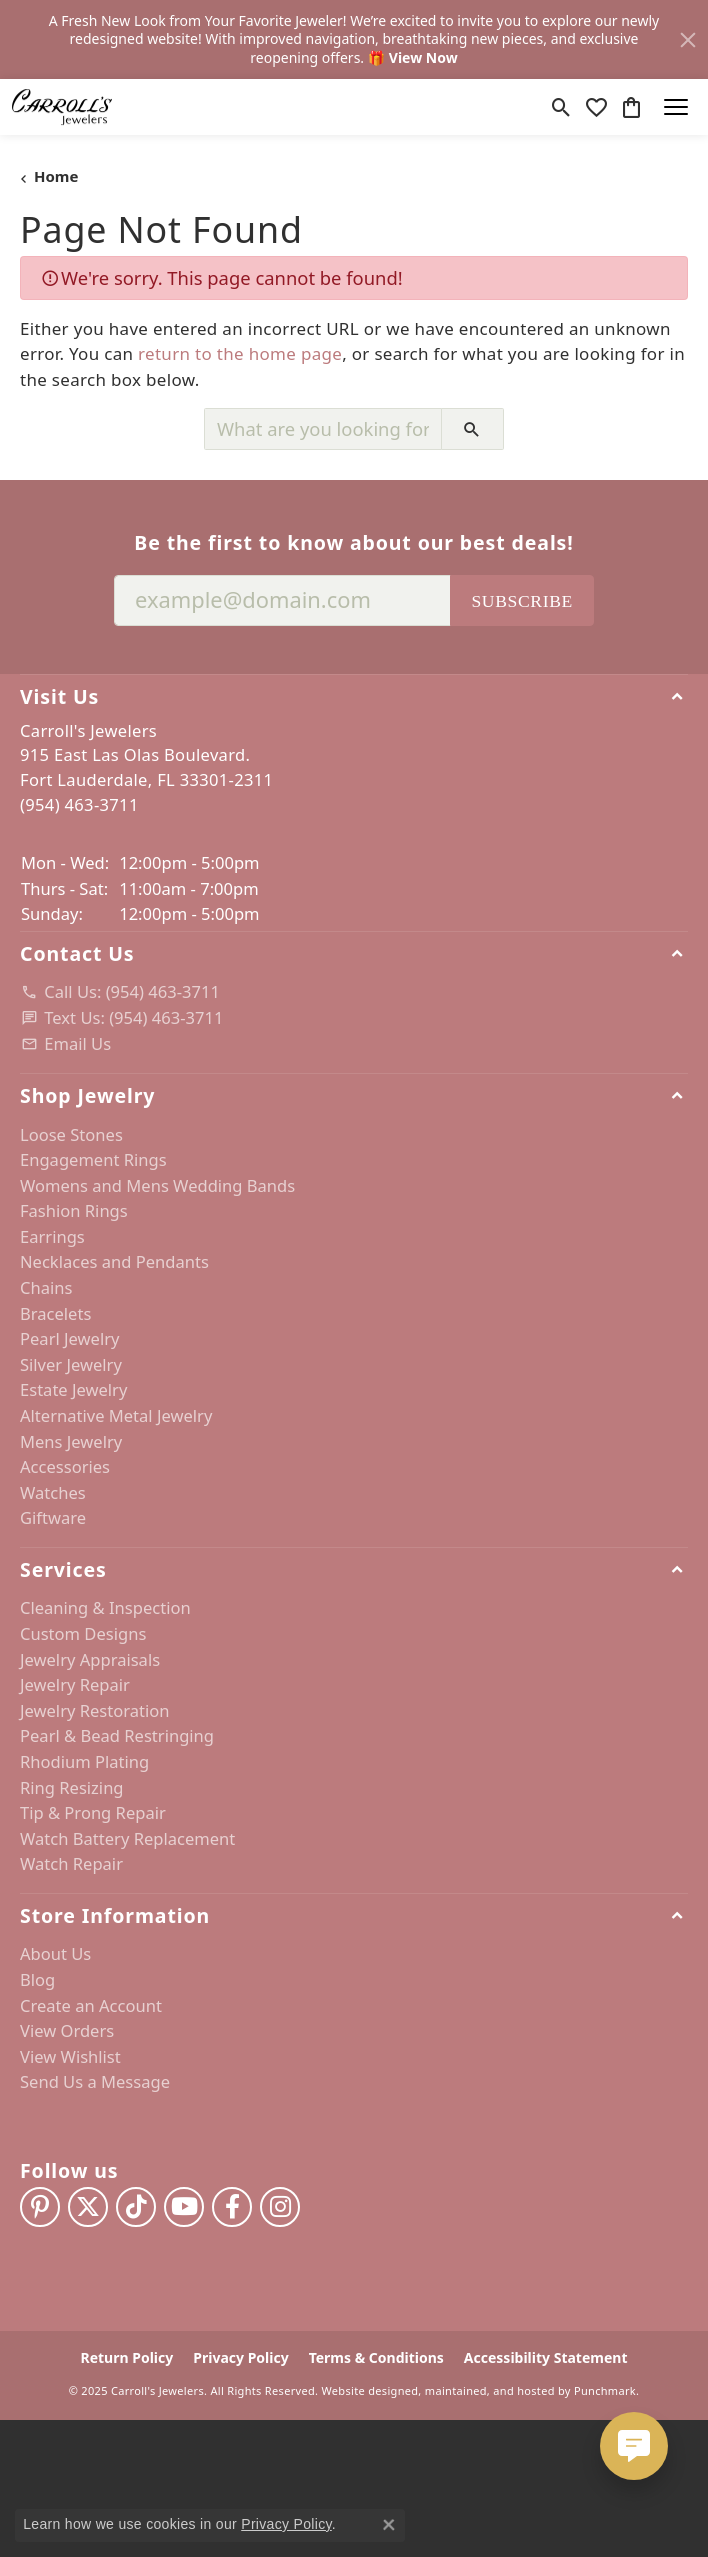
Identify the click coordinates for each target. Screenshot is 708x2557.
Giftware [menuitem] (53, 1518)
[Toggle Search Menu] (561, 107)
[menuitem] (354, 992)
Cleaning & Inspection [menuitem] (105, 1608)
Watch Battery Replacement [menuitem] (127, 1839)
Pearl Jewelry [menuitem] (69, 1339)
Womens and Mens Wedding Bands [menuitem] (157, 1186)
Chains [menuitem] (46, 1288)
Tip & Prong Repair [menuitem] (93, 1813)
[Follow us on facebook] (232, 2207)
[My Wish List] (596, 107)
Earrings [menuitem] (52, 1237)
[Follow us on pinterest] (40, 2207)
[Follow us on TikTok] (136, 2207)
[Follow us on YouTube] (184, 2207)
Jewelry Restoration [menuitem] (95, 1711)
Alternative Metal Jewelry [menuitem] (116, 1416)
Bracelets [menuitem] (55, 1314)
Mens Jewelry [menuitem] (71, 1442)
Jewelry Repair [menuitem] (75, 1685)
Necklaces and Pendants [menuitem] (114, 1262)
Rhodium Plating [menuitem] (84, 1762)
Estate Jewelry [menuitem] (73, 1390)
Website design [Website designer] (363, 2390)
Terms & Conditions (376, 2358)
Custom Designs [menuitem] (83, 1634)
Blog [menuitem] (37, 1980)
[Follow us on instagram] (280, 2207)
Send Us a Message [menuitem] (95, 2082)
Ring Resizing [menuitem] (72, 1788)
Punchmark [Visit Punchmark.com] (605, 2390)
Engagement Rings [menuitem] (93, 1160)
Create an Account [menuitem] (91, 2006)
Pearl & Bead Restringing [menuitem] (117, 1736)
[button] (354, 696)
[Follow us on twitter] (88, 2207)
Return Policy (127, 2358)
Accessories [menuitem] (65, 1467)
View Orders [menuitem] (67, 2031)
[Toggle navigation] (676, 107)
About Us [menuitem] (55, 1954)
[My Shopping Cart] (631, 107)
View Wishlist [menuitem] (70, 2057)
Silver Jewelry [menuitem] (71, 1365)
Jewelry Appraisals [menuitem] (90, 1660)
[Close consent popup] (389, 2525)
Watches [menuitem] (53, 1493)
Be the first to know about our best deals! (353, 542)
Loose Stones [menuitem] (71, 1134)
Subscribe (522, 601)
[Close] (688, 40)
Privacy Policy (240, 2358)
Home (56, 176)
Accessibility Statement (546, 2358)
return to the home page (240, 353)
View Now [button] (423, 57)
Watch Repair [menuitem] (71, 1864)
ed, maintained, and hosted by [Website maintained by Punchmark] (488, 2390)
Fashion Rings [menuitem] (74, 1211)
